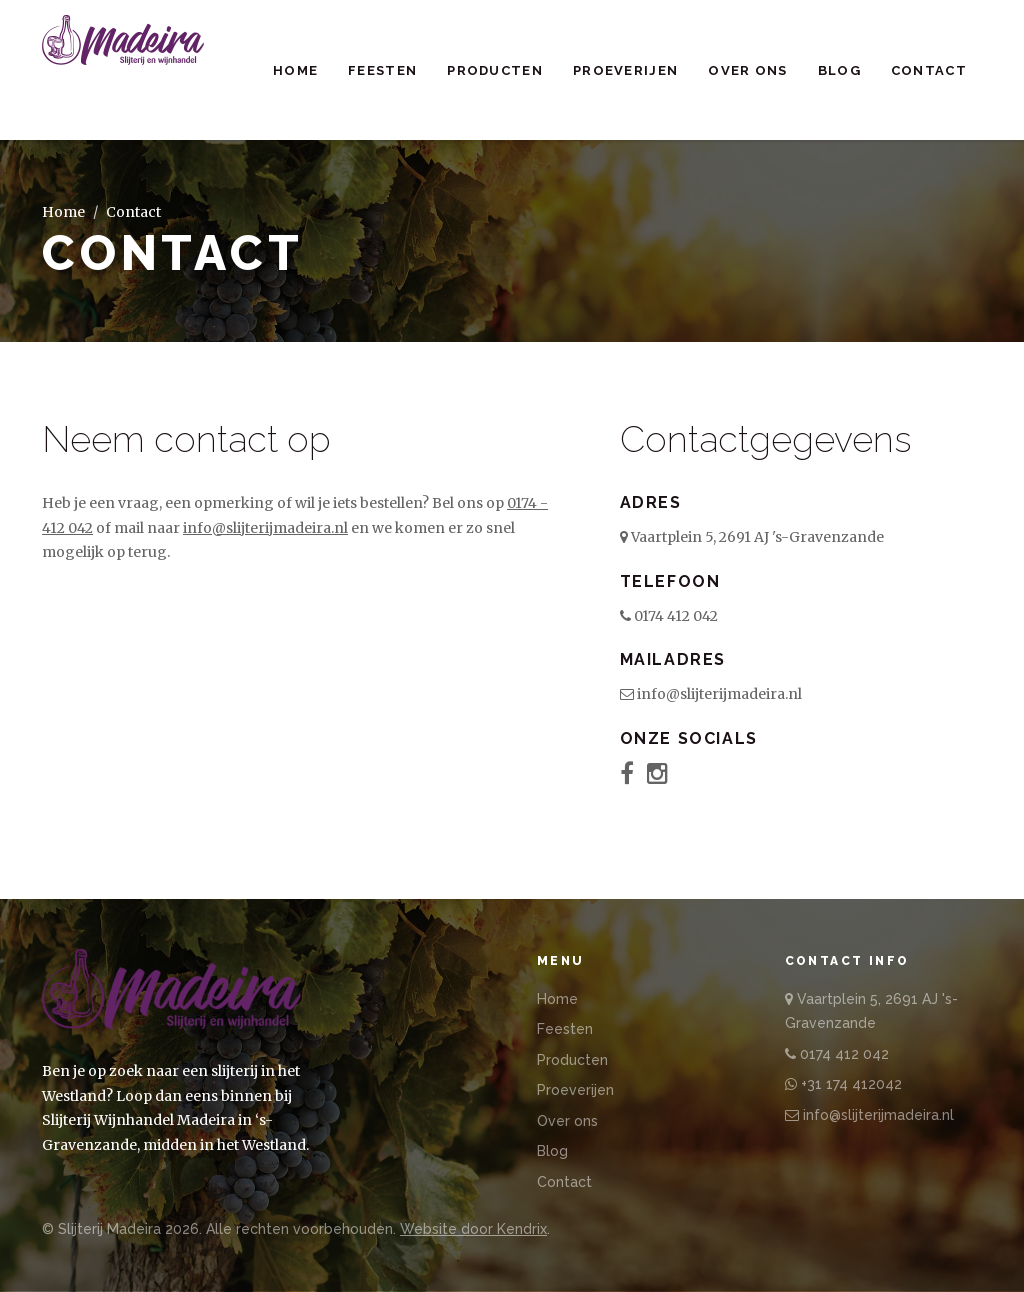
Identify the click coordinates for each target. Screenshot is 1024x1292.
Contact (929, 70)
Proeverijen (625, 70)
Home (295, 70)
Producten (495, 70)
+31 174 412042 (843, 1084)
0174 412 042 (669, 616)
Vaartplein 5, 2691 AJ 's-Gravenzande (752, 537)
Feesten (382, 70)
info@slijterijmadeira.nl (265, 528)
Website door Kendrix (473, 1229)
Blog (839, 70)
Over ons (747, 70)
